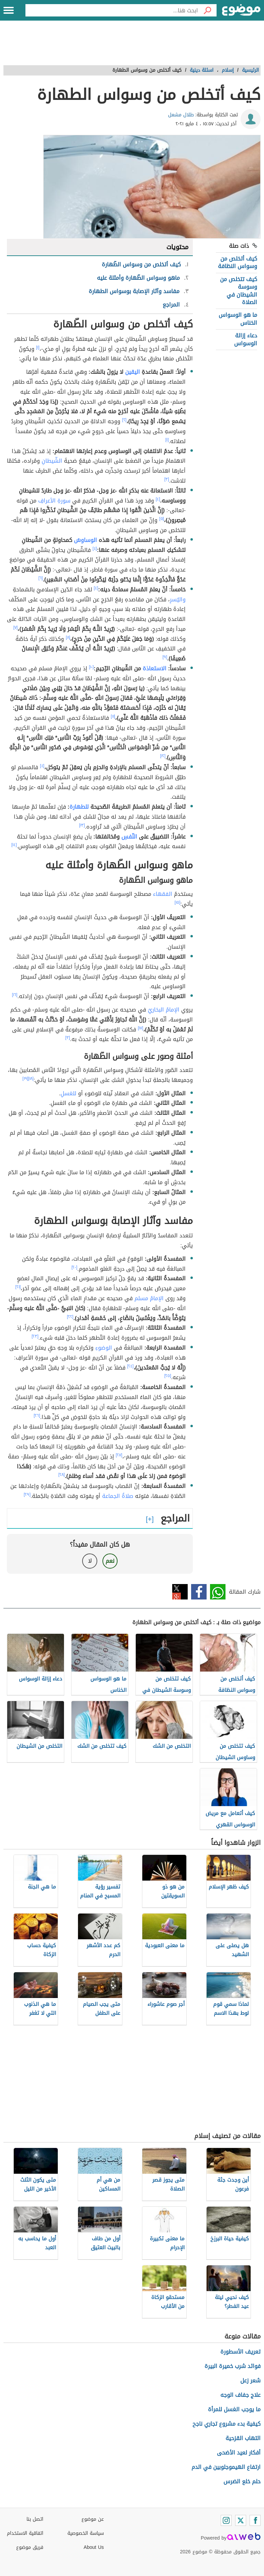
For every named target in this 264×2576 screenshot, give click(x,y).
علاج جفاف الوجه (240, 2395)
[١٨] (31, 1078)
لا (90, 1561)
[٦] (40, 578)
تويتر (180, 1591)
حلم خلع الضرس (242, 2481)
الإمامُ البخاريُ (163, 1009)
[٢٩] (27, 1494)
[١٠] (91, 667)
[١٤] (14, 844)
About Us (94, 2547)
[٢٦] (37, 1415)
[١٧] (140, 1028)
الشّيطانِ (52, 460)
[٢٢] (70, 1316)
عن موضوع (92, 2519)
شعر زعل (250, 2380)
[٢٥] (167, 1375)
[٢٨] (61, 1474)
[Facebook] (255, 2520)
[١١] (113, 716)
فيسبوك (199, 1591)
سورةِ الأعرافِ (54, 500)
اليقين (132, 372)
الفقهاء (162, 894)
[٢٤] (130, 1366)
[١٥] (177, 902)
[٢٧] (119, 1455)
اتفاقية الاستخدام (25, 2533)
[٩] (165, 657)
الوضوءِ (103, 1347)
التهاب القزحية (243, 2438)
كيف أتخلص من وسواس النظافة (237, 262)
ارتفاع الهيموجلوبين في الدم (226, 2467)
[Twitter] (240, 2520)
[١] (38, 347)
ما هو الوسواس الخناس (238, 319)
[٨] (68, 637)
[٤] (158, 499)
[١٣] (82, 825)
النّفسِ (129, 836)
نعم (110, 1561)
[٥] (161, 518)
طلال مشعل (181, 114)
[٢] (124, 420)
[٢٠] (74, 1267)
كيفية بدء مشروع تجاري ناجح (226, 2423)
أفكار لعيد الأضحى (239, 2452)
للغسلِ (68, 1093)
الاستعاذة (154, 668)
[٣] (166, 479)
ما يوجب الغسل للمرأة (234, 2409)
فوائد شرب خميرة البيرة (233, 2366)
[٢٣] (35, 1336)
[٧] (15, 627)
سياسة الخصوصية (85, 2533)
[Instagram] (226, 2520)
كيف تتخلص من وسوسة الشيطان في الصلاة (238, 291)
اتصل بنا (34, 2519)
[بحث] (207, 10)
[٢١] (18, 1287)
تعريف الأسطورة (240, 2351)
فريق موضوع (29, 2547)
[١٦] (15, 994)
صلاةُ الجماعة (117, 1496)
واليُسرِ (178, 599)
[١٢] (163, 756)
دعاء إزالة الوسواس (245, 339)
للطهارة (79, 806)
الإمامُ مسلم (149, 1298)
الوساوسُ (85, 540)
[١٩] (25, 1078)
